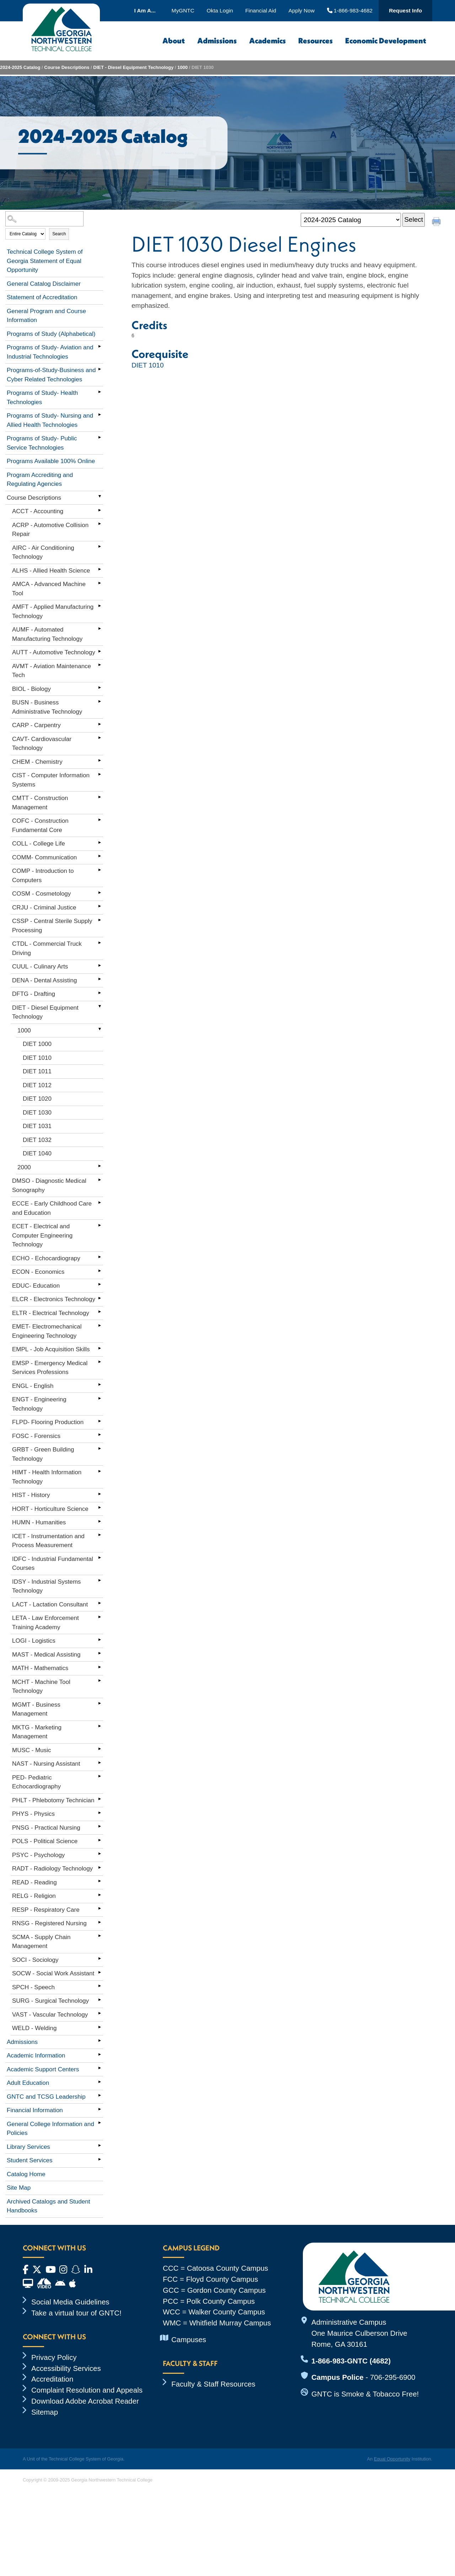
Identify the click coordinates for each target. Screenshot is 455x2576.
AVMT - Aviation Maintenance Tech (51, 671)
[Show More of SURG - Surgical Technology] (99, 1999)
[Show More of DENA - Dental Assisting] (99, 979)
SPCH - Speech (33, 1987)
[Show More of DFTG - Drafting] (99, 992)
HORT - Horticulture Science (50, 1509)
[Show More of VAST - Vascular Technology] (99, 2013)
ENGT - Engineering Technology (39, 1404)
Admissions (217, 40)
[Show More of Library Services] (99, 2145)
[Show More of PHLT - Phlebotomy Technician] (99, 1799)
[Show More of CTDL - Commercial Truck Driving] (99, 942)
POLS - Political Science (44, 1841)
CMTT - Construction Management (40, 803)
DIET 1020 (37, 1098)
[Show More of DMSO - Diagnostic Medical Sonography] (99, 1179)
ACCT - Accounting (37, 511)
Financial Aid (260, 10)
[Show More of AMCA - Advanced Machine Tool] (99, 582)
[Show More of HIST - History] (99, 1493)
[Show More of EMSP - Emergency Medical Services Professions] (99, 1361)
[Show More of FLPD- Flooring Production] (99, 1420)
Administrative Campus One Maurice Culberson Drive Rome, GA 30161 (359, 2333)
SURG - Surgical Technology (50, 2000)
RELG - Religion (34, 1896)
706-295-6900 (392, 2377)
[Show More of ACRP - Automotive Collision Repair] (99, 523)
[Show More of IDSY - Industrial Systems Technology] (99, 1580)
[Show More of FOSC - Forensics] (99, 1434)
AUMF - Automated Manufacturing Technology (47, 634)
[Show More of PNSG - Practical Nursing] (99, 1826)
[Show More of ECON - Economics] (99, 1270)
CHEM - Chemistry (37, 761)
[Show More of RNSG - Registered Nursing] (99, 1922)
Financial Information (35, 2110)
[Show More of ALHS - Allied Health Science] (99, 569)
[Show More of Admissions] (99, 2040)
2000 (24, 1167)
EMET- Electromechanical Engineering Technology (47, 1331)
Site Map (19, 2187)
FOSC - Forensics (36, 1436)
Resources (315, 40)
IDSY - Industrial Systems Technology (46, 1586)
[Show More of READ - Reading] (99, 1881)
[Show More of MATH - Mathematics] (99, 1666)
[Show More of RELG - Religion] (99, 1894)
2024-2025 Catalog (20, 67)
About (173, 40)
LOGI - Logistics (33, 1640)
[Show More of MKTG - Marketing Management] (99, 1726)
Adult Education (28, 2082)
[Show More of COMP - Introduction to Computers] (99, 869)
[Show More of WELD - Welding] (99, 2026)
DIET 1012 (37, 1085)
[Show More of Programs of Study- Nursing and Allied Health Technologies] (99, 414)
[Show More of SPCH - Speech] (99, 1986)
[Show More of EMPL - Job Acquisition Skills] (99, 1348)
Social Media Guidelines (70, 2302)
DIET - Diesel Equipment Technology (133, 67)
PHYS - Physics (33, 1813)
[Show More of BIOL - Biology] (99, 687)
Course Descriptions (66, 67)
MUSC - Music (31, 1750)
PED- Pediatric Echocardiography (36, 1782)
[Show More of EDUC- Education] (99, 1284)
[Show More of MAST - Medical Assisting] (99, 1653)
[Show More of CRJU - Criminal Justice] (99, 906)
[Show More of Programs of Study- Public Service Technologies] (99, 437)
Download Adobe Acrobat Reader (85, 2401)
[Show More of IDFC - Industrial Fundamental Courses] (99, 1557)
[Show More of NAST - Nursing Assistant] (99, 1762)
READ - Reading (34, 1882)
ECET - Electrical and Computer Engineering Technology (42, 1235)
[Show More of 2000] (99, 1166)
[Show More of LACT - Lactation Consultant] (99, 1603)
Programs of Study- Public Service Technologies (42, 443)
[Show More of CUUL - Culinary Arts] (99, 965)
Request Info (405, 10)
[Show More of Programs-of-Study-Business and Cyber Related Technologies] (99, 368)
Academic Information (36, 2055)
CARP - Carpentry (36, 725)
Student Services (30, 2160)
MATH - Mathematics (40, 1668)
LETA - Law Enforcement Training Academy (45, 1623)
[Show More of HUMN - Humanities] (99, 1521)
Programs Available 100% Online (51, 461)
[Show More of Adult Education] (99, 2081)
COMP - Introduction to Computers (43, 876)
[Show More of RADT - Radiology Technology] (99, 1867)
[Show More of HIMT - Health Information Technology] (99, 1471)
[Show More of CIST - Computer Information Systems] (99, 774)
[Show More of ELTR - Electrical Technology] (99, 1311)
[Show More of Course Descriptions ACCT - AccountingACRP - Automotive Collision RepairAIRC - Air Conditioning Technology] (99, 496)
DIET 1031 (37, 1126)
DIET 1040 (37, 1153)
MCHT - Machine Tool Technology (41, 1687)
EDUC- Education (36, 1285)
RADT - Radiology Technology (52, 1868)
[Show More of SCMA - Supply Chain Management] (99, 1935)
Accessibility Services (66, 2368)
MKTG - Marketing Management (36, 1732)
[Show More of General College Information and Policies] (99, 2122)
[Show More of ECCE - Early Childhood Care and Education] (99, 1202)
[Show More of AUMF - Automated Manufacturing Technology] (99, 628)
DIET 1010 (37, 1057)
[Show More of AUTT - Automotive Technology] (99, 651)
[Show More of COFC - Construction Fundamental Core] (99, 819)
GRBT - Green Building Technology (43, 1454)
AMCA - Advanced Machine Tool (49, 589)
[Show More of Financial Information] (99, 2109)
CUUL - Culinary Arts (40, 966)
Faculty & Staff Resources (213, 2384)
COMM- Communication (44, 857)
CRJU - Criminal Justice (44, 907)
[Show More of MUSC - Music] (99, 1749)
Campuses (188, 2339)
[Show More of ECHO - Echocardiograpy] (99, 1257)
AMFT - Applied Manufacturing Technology (52, 611)
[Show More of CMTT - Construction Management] (99, 796)
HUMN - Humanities (39, 1522)
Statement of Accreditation (42, 297)
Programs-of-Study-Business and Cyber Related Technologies (51, 375)
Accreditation (52, 2379)
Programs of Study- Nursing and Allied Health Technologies (50, 420)
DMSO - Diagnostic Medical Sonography (49, 1185)
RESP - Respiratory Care (46, 1909)
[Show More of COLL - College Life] (99, 842)
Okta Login (220, 10)
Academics (267, 40)
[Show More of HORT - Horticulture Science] (99, 1507)
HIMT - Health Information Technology (46, 1477)
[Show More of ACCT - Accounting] (99, 510)
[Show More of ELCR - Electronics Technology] (99, 1298)
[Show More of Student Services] (99, 2159)
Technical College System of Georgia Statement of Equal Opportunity (45, 260)
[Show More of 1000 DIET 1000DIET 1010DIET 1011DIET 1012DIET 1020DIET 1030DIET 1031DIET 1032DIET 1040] (99, 1029)
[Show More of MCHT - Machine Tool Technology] (99, 1680)
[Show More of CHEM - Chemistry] (99, 760)
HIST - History (31, 1495)
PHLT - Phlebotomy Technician (53, 1800)
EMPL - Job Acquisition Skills (51, 1349)
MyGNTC (183, 10)
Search (59, 233)
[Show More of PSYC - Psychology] (99, 1853)
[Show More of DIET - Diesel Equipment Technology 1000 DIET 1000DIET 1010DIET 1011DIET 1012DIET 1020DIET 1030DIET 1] (99, 1006)
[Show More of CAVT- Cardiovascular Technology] (99, 737)
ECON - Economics (38, 1271)
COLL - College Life (38, 843)
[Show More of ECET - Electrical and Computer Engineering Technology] (99, 1225)
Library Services (28, 2146)
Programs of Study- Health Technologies (42, 398)
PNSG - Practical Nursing (46, 1827)
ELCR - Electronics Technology (53, 1299)
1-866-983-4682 (350, 10)
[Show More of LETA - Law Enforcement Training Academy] (99, 1616)
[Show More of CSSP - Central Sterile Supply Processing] (99, 919)
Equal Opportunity (392, 2459)
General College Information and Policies (50, 2129)
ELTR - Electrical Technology (50, 1313)
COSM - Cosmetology (41, 893)
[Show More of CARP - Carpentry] (99, 724)
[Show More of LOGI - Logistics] (99, 1639)
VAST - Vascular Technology (50, 2014)
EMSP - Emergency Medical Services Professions (49, 1368)
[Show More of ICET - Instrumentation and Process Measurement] (99, 1535)
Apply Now (302, 10)
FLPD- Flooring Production (48, 1422)
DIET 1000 (37, 1044)
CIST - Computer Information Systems (51, 780)
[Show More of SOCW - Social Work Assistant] (99, 1972)
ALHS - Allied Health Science (51, 570)
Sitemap (44, 2412)
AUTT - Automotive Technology (53, 652)
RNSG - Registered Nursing (49, 1923)
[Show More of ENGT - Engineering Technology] (99, 1398)
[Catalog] (351, 220)
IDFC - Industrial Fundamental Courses (52, 1564)
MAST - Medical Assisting (46, 1654)
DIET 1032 (37, 1140)
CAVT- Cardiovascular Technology (41, 744)
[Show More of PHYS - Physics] (99, 1812)
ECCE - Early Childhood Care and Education (52, 1208)
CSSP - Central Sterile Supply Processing (52, 926)
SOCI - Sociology (35, 1960)
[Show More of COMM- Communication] (99, 856)
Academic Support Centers (43, 2069)
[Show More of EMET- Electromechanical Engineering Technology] (99, 1325)
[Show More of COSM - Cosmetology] (99, 892)
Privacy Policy (53, 2357)
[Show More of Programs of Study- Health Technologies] (99, 391)
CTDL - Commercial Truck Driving (47, 948)
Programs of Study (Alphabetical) (51, 334)
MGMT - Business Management (36, 1709)
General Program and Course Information (46, 316)
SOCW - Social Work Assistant (53, 1973)
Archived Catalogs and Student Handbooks (48, 2206)
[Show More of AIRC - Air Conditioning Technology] (99, 546)
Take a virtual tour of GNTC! (76, 2313)
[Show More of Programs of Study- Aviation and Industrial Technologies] (99, 346)
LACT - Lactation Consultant (50, 1604)
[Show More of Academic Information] (99, 2054)
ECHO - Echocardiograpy (46, 1258)
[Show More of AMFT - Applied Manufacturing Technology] (99, 605)
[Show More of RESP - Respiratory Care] (99, 1908)
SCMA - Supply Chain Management (41, 1942)
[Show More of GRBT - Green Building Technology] (99, 1448)
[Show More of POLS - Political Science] (99, 1840)
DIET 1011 (37, 1071)
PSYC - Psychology (38, 1855)
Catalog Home (26, 2174)
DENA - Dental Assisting (44, 980)
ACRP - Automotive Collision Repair (50, 530)
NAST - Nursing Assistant (46, 1763)
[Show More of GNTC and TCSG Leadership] (99, 2095)
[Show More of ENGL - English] (99, 1384)
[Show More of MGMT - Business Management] (99, 1703)
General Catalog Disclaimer (44, 283)
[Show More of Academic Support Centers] (99, 2068)
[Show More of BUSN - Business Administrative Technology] (99, 701)
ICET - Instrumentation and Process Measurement (48, 1541)
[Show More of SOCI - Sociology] (99, 1958)
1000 (182, 67)
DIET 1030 (37, 1112)
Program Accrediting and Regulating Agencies (40, 480)
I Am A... (144, 10)
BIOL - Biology (31, 689)
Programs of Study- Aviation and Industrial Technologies (50, 352)
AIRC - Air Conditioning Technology (43, 552)
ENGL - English (33, 1386)
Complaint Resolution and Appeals (87, 2390)
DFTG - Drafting (33, 994)
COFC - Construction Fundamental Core (40, 825)
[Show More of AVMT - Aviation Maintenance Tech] (99, 665)
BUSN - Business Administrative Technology (47, 707)
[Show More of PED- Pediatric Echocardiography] (99, 1776)
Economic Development (385, 40)
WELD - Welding (34, 2028)
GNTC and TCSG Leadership (46, 2096)
